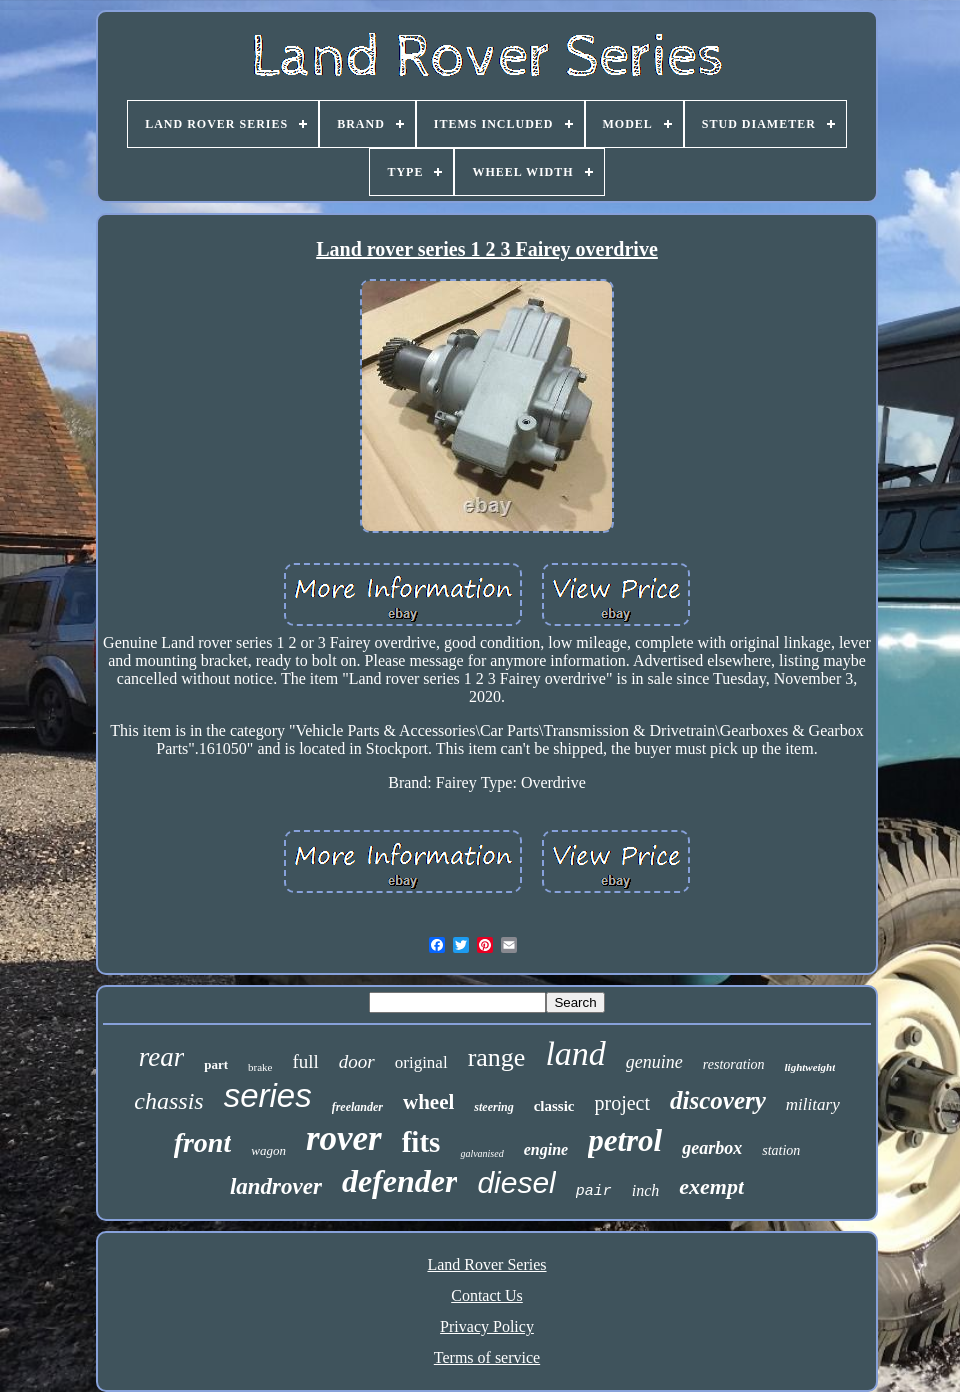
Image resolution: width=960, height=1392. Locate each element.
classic (554, 1106)
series (268, 1095)
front (203, 1142)
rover (344, 1138)
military (813, 1104)
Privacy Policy (487, 1326)
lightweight (810, 1067)
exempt (711, 1186)
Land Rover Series (486, 1264)
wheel (428, 1102)
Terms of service (487, 1357)
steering (493, 1107)
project (623, 1103)
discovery (718, 1100)
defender (400, 1181)
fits (421, 1142)
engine (546, 1149)
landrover (276, 1186)
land (575, 1053)
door (357, 1061)
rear (162, 1057)
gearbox (712, 1148)
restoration (734, 1064)
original (421, 1062)
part (216, 1064)
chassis (168, 1101)
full (305, 1061)
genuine (654, 1062)
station (781, 1150)
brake (260, 1067)
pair (594, 1191)
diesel (516, 1182)
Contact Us (487, 1295)
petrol (625, 1140)
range (497, 1057)
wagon (268, 1150)
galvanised (481, 1153)
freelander (357, 1107)
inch (646, 1190)
